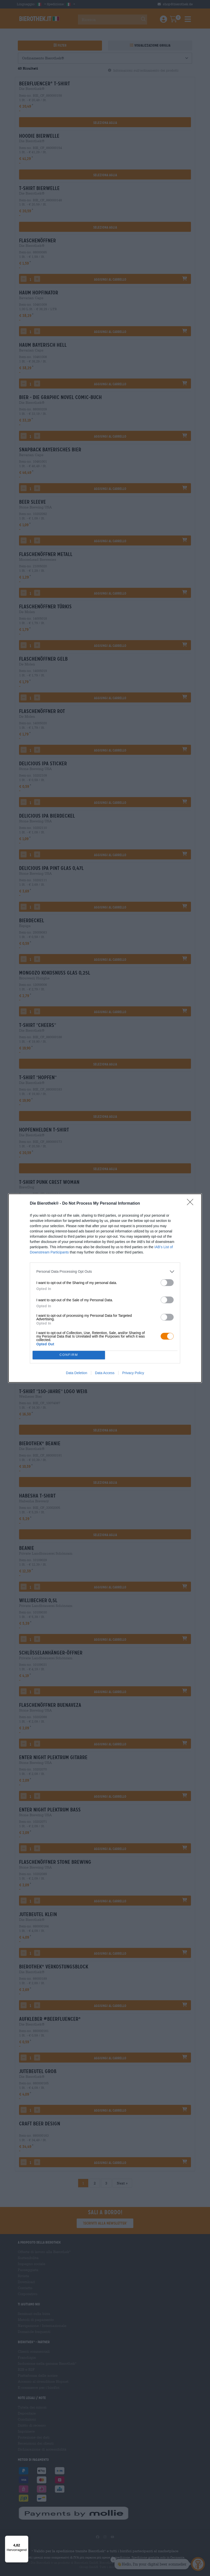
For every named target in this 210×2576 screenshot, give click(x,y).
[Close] (191, 1203)
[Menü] (25, 2539)
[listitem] (105, 1271)
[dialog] (105, 1288)
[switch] (167, 1282)
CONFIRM (68, 1355)
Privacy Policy (133, 1373)
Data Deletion (76, 1373)
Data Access (105, 1373)
